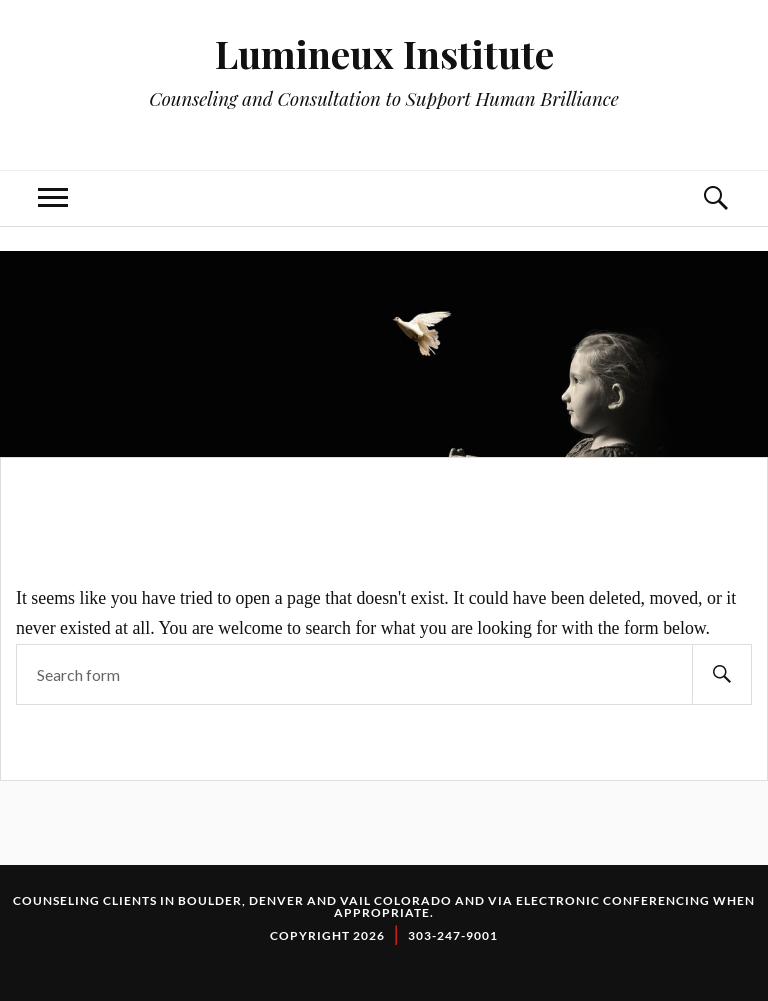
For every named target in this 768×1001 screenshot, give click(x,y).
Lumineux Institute (384, 53)
